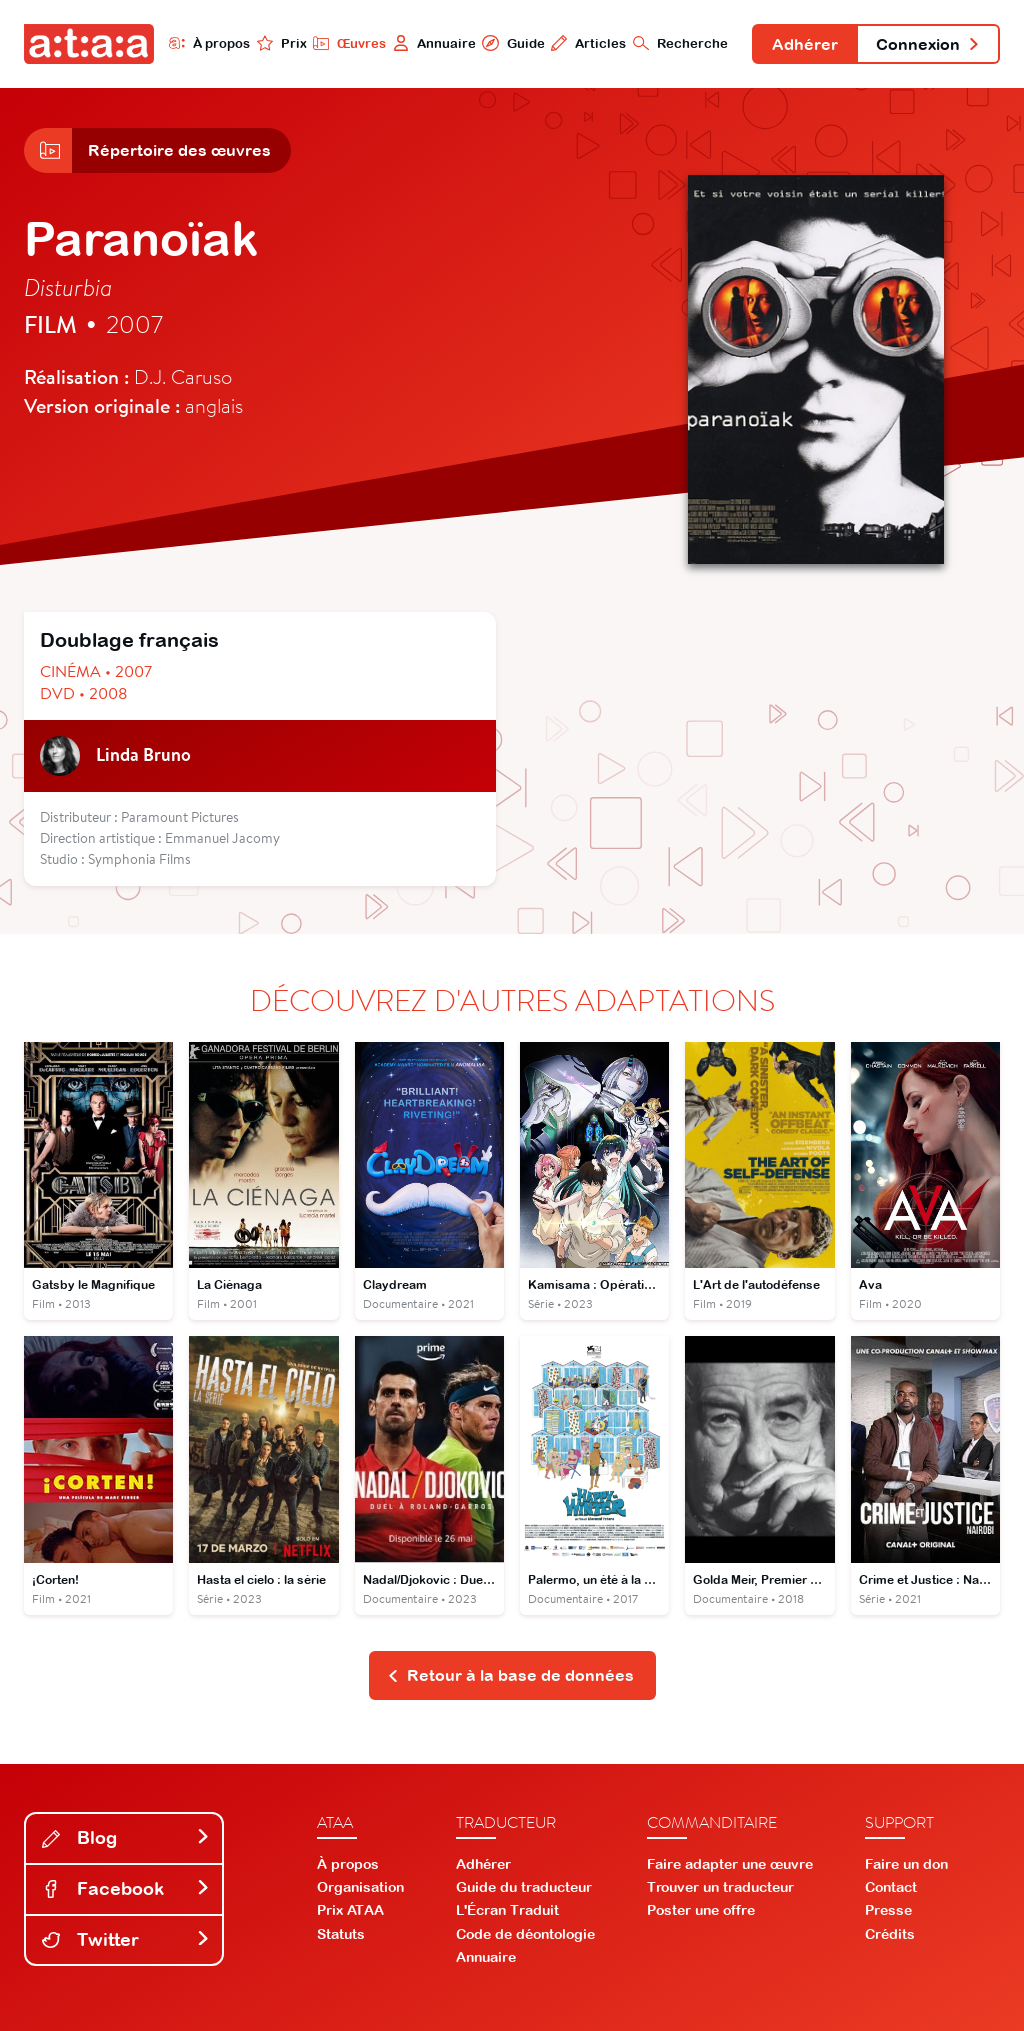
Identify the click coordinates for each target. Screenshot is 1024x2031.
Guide (513, 43)
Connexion (928, 44)
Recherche (680, 43)
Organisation (360, 1887)
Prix (282, 43)
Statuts (341, 1934)
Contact (891, 1887)
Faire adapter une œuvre (730, 1864)
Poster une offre (701, 1910)
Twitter (126, 1939)
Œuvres (349, 43)
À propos (209, 43)
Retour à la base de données (510, 1675)
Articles (588, 43)
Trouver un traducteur (720, 1887)
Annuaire (434, 43)
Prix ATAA (350, 1910)
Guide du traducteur (524, 1887)
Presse (888, 1910)
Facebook (126, 1888)
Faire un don (906, 1864)
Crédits (890, 1934)
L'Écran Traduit (507, 1910)
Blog (126, 1837)
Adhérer (805, 44)
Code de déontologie (525, 1934)
